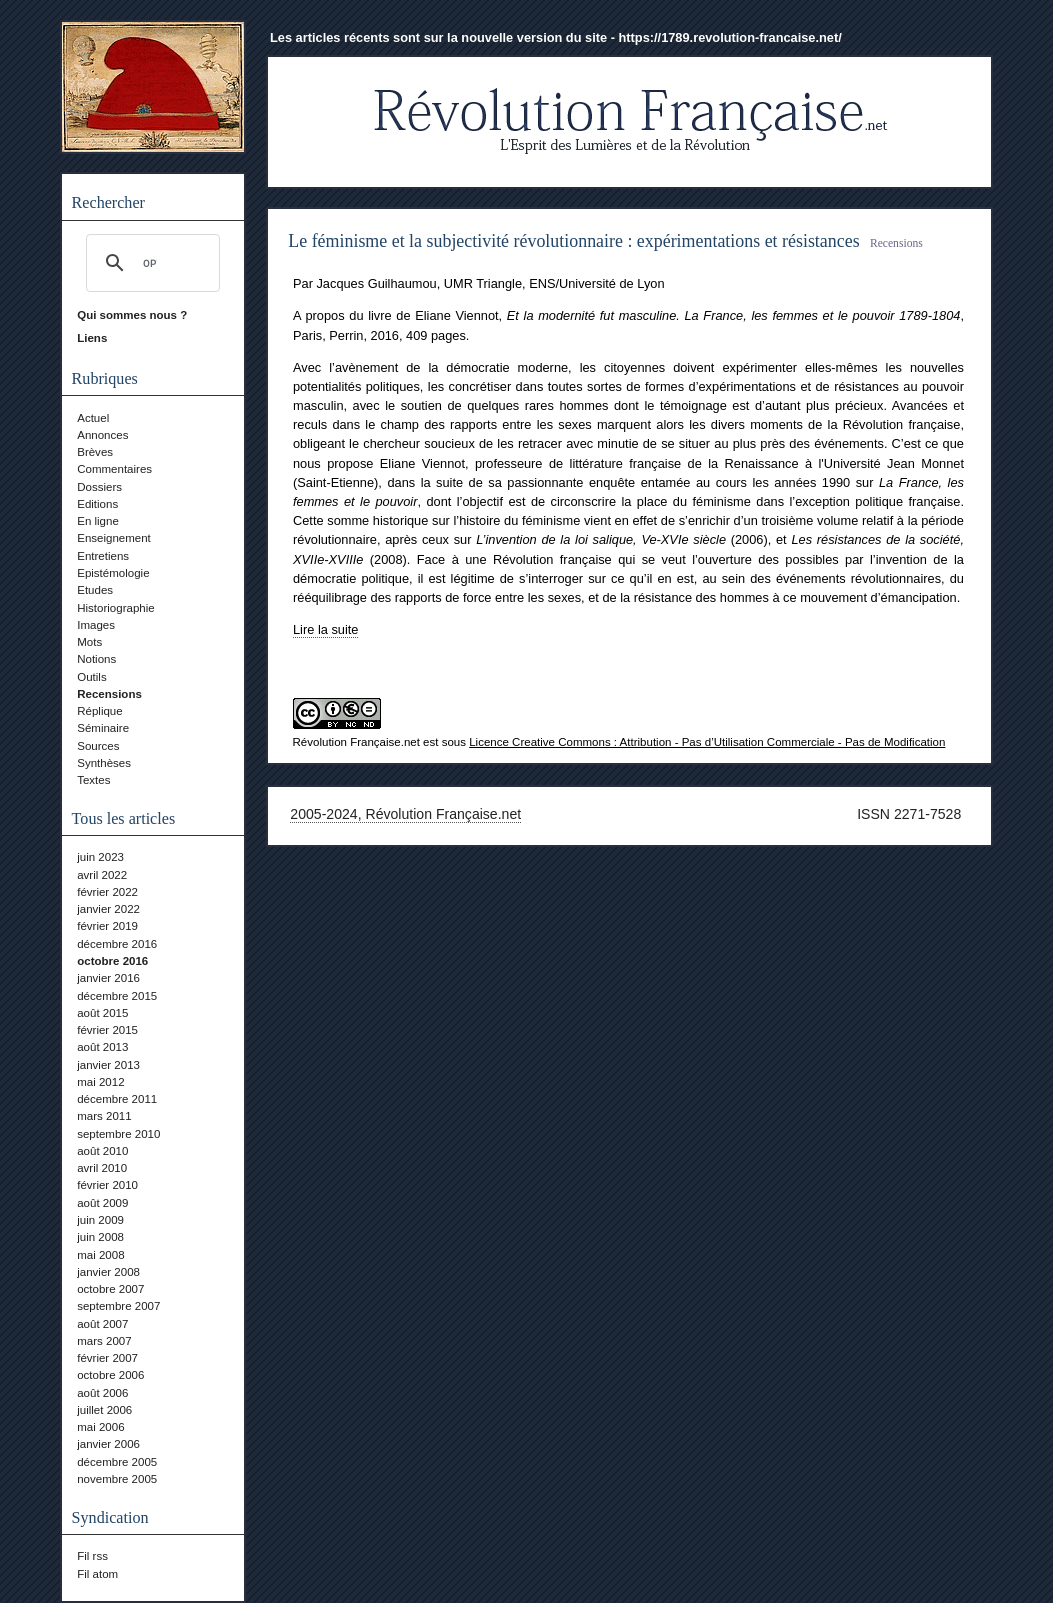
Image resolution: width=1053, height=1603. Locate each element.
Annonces (102, 435)
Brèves (95, 452)
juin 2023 (100, 857)
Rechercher (108, 202)
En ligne (98, 521)
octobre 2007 (110, 1289)
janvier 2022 (108, 909)
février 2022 (107, 892)
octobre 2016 (112, 961)
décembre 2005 (117, 1462)
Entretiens (103, 556)
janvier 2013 (108, 1065)
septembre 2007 (118, 1306)
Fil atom (97, 1574)
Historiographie (115, 608)
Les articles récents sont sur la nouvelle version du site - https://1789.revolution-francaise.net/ (556, 37)
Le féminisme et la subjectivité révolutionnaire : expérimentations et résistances (573, 241)
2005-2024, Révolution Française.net (405, 814)
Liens (92, 338)
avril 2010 (102, 1168)
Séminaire (103, 728)
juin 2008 (100, 1237)
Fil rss (92, 1556)
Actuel (93, 418)
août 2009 (102, 1203)
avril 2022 (102, 875)
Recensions (109, 694)
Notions (96, 659)
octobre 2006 (110, 1375)
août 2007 (102, 1324)
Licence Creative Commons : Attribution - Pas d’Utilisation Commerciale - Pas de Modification (707, 742)
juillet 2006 (104, 1410)
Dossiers (99, 487)
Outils (91, 677)
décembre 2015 (117, 996)
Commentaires (114, 469)
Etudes (95, 590)
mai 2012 (100, 1082)
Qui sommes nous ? (132, 315)
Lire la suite (325, 629)
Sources (98, 746)
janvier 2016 (108, 978)
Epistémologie (113, 573)
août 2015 (102, 1013)
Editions (97, 504)
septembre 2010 (118, 1134)
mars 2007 (104, 1341)
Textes (93, 780)
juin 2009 (100, 1220)
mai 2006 (100, 1427)
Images (96, 625)
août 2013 (102, 1047)
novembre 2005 (117, 1479)
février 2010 (107, 1185)
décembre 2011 (117, 1099)
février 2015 (107, 1030)
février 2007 (107, 1358)
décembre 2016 (117, 944)
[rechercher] (150, 263)
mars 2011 (104, 1116)
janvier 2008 (108, 1272)
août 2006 (102, 1393)
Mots (89, 642)
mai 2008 (100, 1255)
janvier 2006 (108, 1444)
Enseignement (114, 538)
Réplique (99, 711)
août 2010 (102, 1151)
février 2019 (107, 926)
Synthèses (104, 763)
